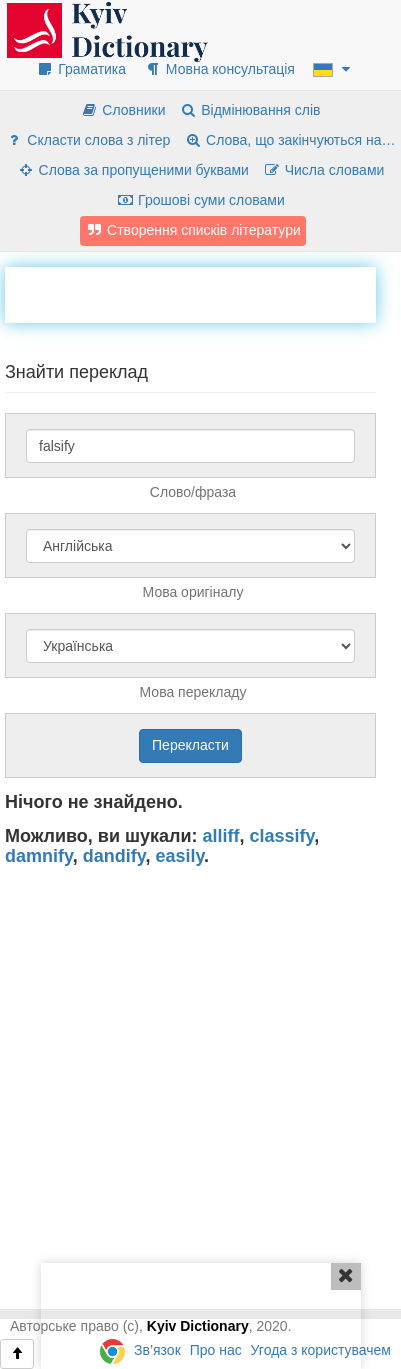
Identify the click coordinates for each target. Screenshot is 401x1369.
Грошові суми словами (200, 200)
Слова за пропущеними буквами (133, 170)
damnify (39, 856)
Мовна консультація (219, 69)
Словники (122, 110)
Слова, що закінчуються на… (289, 140)
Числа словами (324, 170)
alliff (221, 836)
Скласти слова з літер (87, 140)
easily (179, 856)
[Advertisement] (203, 292)
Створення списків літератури (193, 230)
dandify (114, 856)
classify (282, 836)
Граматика (81, 69)
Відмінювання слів (249, 110)
